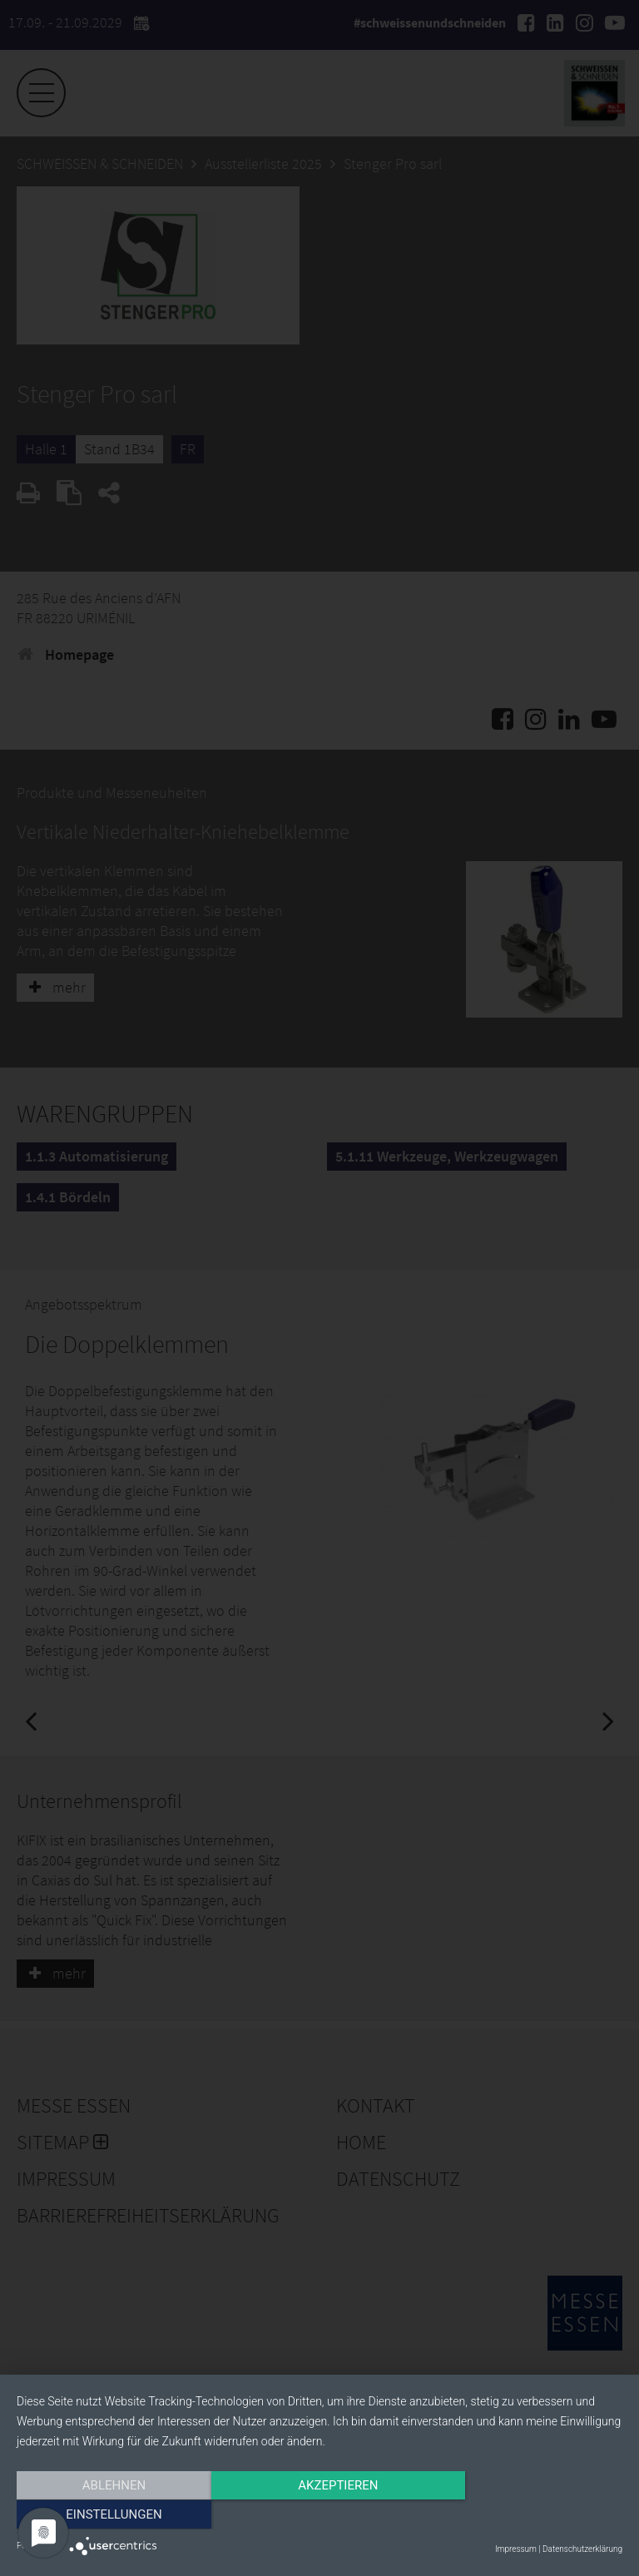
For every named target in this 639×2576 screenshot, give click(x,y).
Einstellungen (531, 2515)
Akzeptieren (319, 2515)
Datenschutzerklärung (582, 2549)
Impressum (516, 2549)
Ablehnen (107, 2515)
